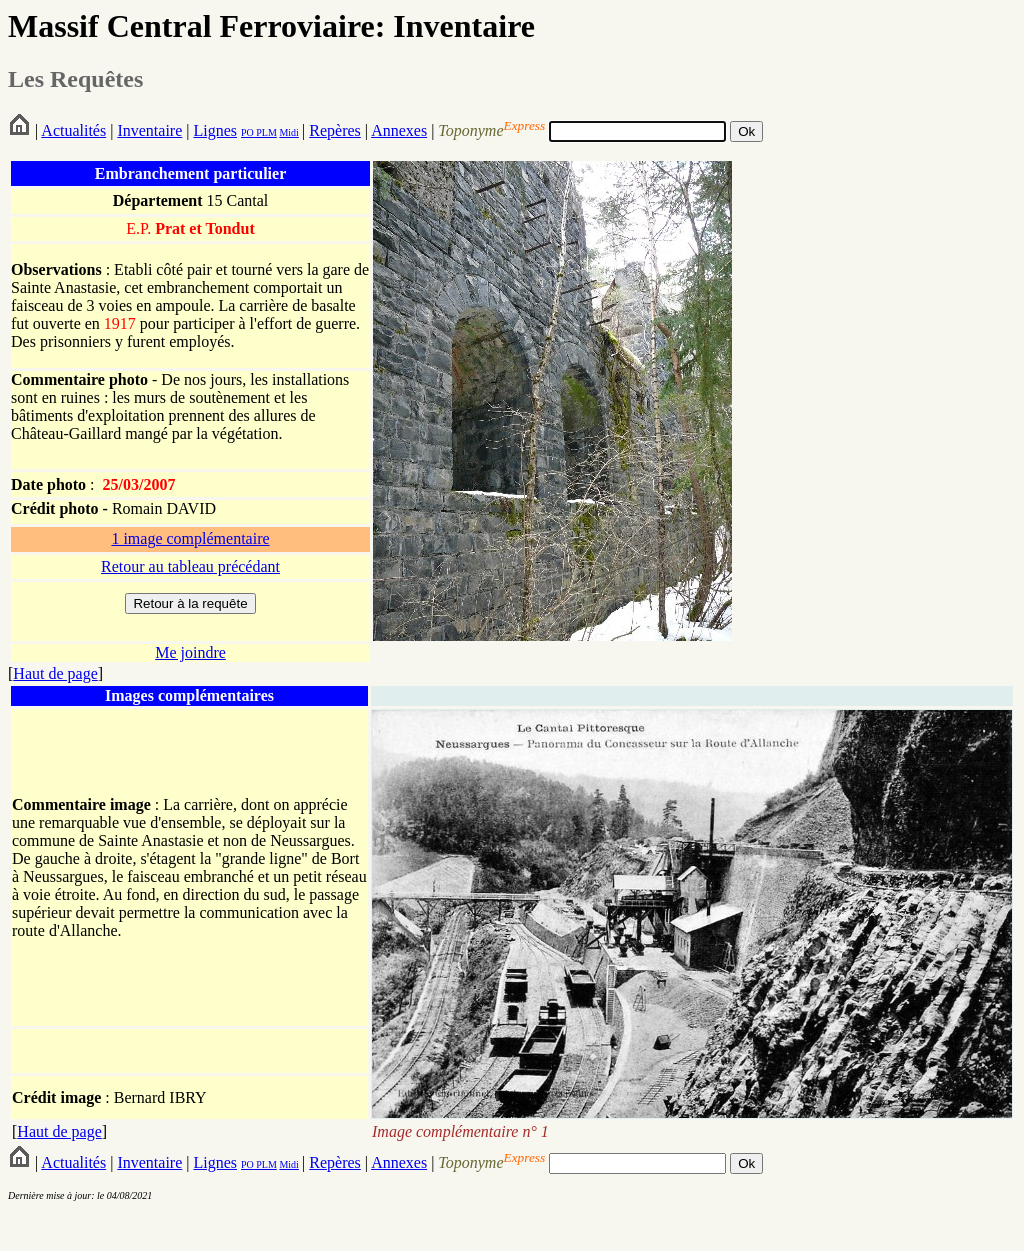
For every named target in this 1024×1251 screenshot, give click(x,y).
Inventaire (149, 130)
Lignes (215, 130)
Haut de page (55, 673)
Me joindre (190, 652)
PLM (265, 132)
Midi (288, 132)
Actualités (73, 130)
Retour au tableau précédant (190, 566)
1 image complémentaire (190, 538)
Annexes (399, 130)
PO (247, 132)
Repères (335, 130)
